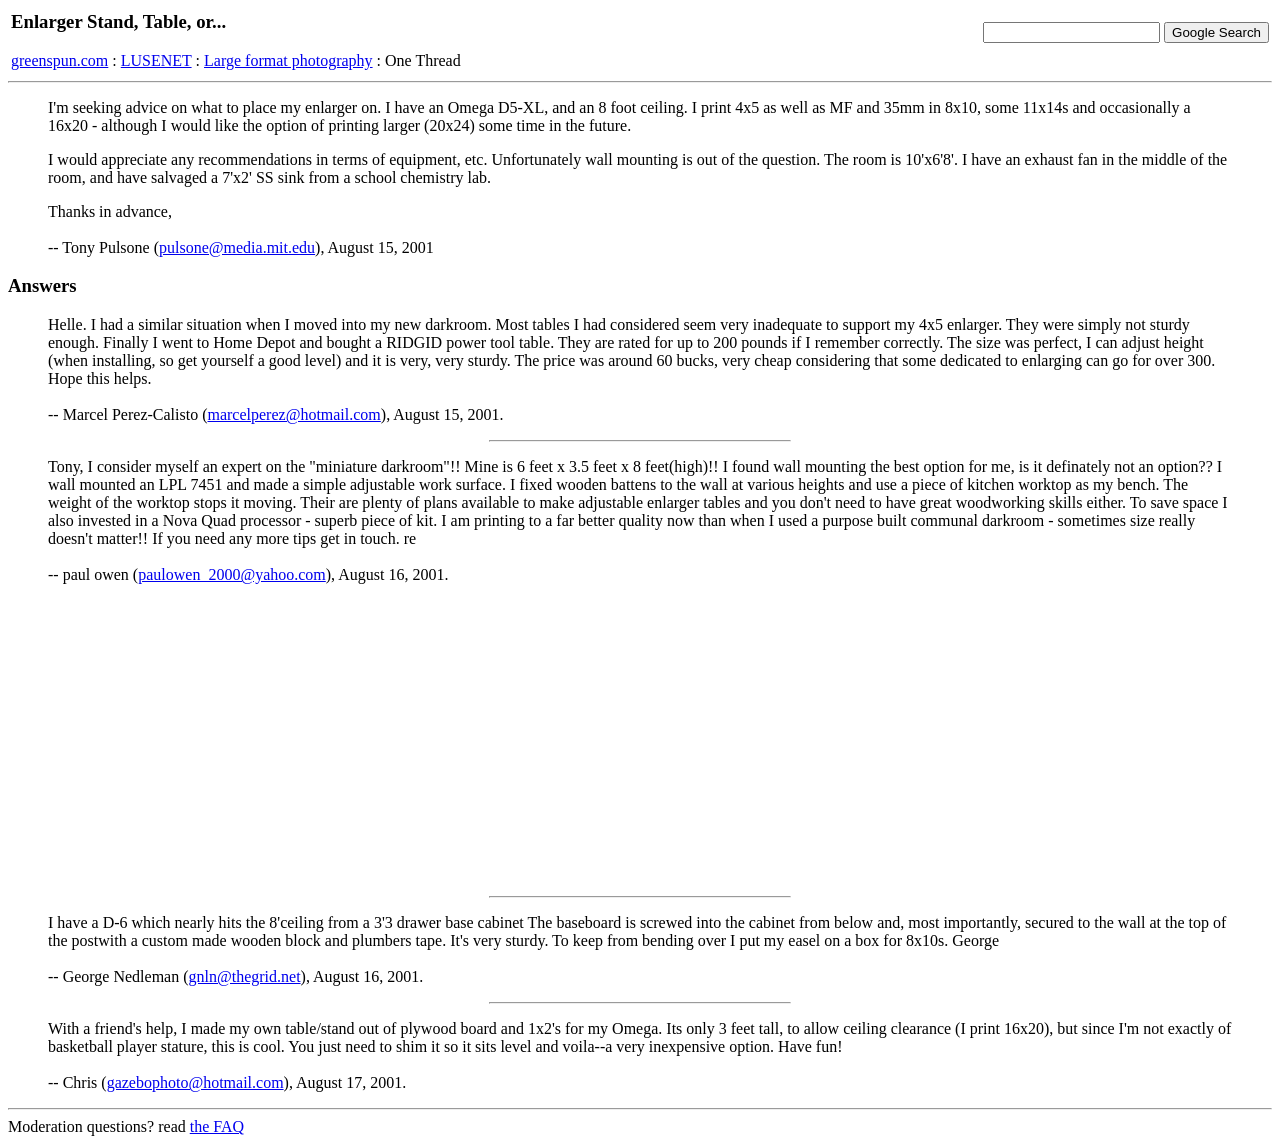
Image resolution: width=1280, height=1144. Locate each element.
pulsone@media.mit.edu (237, 247)
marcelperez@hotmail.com (293, 414)
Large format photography (288, 60)
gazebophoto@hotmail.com (195, 1082)
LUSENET (156, 60)
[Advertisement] (640, 740)
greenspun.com (59, 60)
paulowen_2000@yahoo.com (232, 574)
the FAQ (217, 1126)
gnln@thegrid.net (245, 976)
